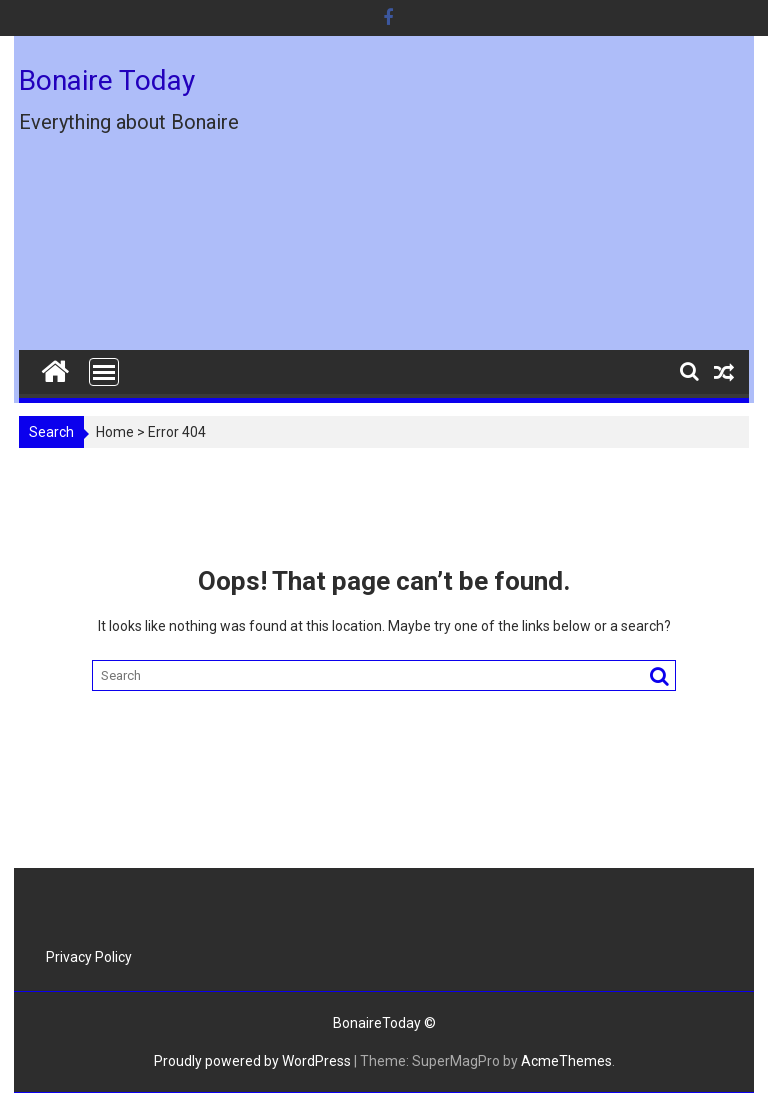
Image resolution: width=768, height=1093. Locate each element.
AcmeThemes (566, 1061)
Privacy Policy (89, 957)
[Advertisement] (501, 201)
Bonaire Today (107, 80)
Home (115, 432)
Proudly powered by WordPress (252, 1061)
